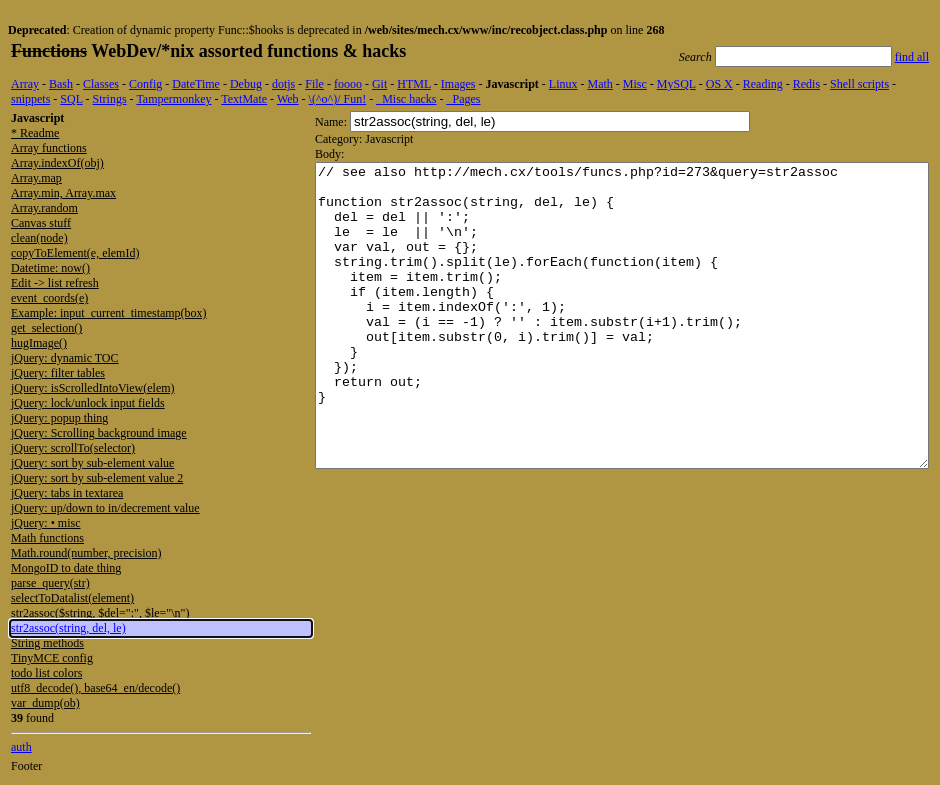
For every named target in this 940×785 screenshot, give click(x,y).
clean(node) (39, 238)
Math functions (47, 538)
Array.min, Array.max (63, 193)
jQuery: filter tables (58, 373)
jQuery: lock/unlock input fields (88, 403)
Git (379, 84)
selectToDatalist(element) (72, 598)
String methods (47, 643)
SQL (71, 99)
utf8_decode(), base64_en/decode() (95, 688)
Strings (110, 99)
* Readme (35, 133)
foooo (348, 84)
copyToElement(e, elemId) (75, 253)
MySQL (676, 84)
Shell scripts (859, 84)
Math (599, 84)
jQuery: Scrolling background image (99, 433)
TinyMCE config (52, 658)
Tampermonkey (173, 99)
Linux (563, 84)
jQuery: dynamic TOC (65, 358)
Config (145, 84)
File (314, 84)
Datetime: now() (50, 268)
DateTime (196, 84)
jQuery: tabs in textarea (67, 493)
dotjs (283, 84)
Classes (101, 84)
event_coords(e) (49, 298)
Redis (806, 84)
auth (21, 747)
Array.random (44, 208)
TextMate (244, 99)
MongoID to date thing (66, 568)
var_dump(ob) (45, 703)
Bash (61, 84)
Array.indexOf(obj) (57, 163)
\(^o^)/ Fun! (338, 99)
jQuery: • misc (46, 523)
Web (288, 99)
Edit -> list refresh (55, 283)
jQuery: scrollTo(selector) (73, 448)
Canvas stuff (41, 223)
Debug (246, 84)
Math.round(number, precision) (86, 553)
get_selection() (46, 328)
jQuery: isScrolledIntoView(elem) (93, 388)
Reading (763, 84)
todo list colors (46, 673)
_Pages (464, 99)
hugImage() (39, 343)
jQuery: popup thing (59, 418)
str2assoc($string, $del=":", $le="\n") (100, 613)
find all (912, 57)
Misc (635, 84)
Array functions (49, 148)
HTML (414, 84)
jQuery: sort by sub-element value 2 (97, 478)
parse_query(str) (50, 583)
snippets (30, 99)
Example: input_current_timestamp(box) (109, 313)
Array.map (36, 178)
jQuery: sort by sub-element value (92, 463)
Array (25, 84)
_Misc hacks (406, 99)
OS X (719, 84)
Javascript (511, 84)
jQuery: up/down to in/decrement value (105, 508)
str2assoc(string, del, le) (68, 628)
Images (458, 84)
